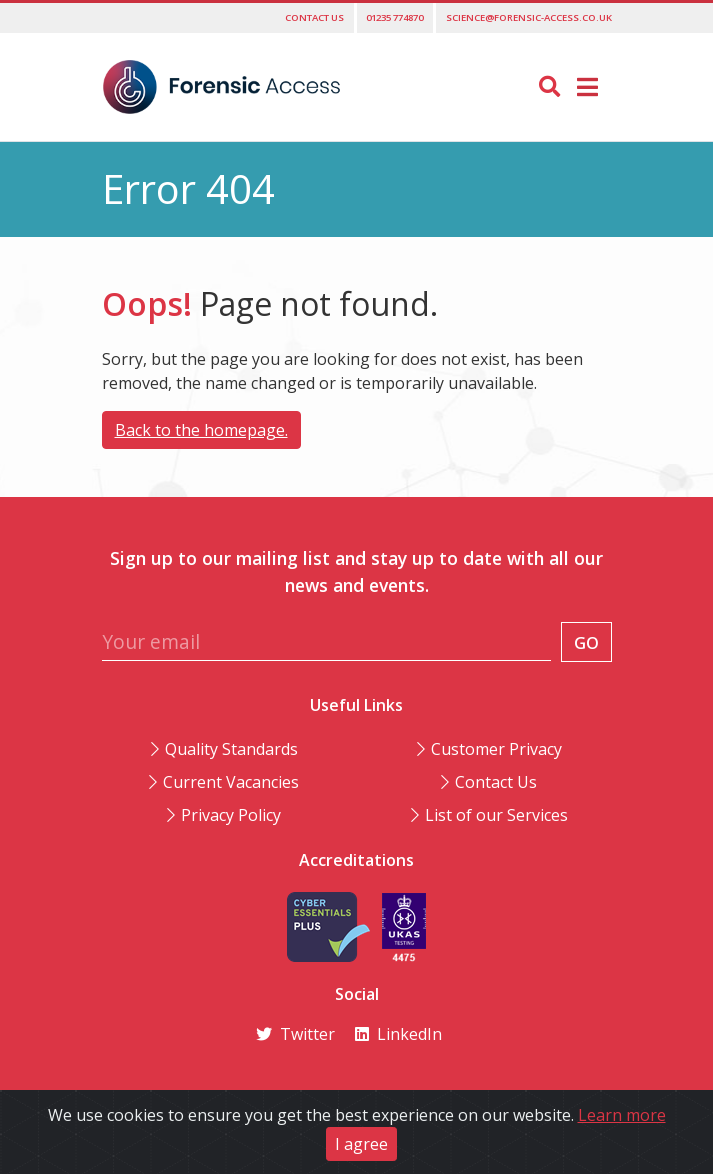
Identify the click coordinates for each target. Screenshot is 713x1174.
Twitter (295, 1034)
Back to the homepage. (201, 430)
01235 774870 (394, 17)
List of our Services (496, 815)
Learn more (622, 1115)
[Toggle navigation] (587, 87)
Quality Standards (231, 749)
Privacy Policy (231, 815)
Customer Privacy (496, 749)
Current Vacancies (231, 782)
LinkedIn (398, 1034)
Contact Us (496, 782)
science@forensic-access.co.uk (529, 17)
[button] (587, 86)
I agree (361, 1144)
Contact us (314, 17)
